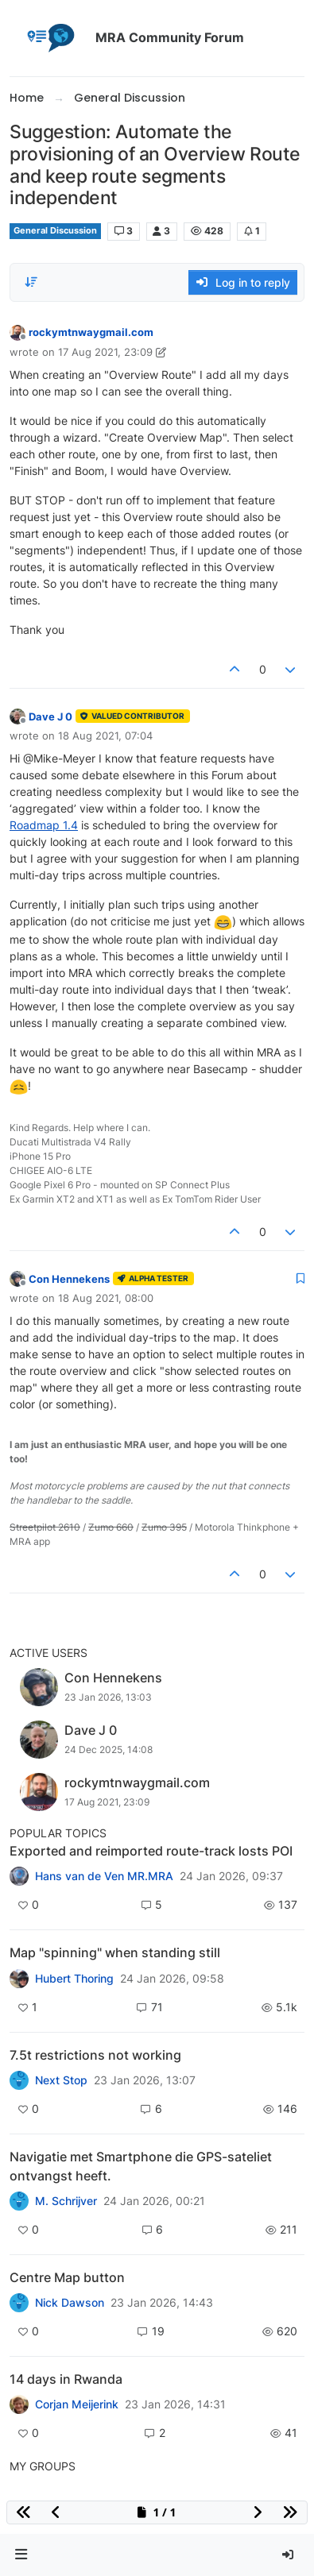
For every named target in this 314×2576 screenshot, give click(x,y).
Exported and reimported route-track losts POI (151, 1851)
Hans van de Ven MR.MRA (104, 1876)
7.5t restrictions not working (95, 2055)
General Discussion (55, 231)
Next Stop (61, 2080)
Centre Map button (67, 2277)
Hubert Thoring (74, 1978)
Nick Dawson (69, 2302)
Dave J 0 (50, 716)
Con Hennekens (69, 1279)
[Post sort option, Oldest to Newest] (31, 282)
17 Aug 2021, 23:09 (105, 352)
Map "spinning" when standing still (115, 1952)
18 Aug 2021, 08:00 (105, 1298)
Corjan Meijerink (76, 2404)
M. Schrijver (66, 2201)
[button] (21, 2555)
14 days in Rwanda (66, 2379)
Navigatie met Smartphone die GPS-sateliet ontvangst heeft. (141, 2166)
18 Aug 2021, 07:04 (105, 735)
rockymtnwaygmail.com (91, 332)
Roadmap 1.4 (44, 825)
